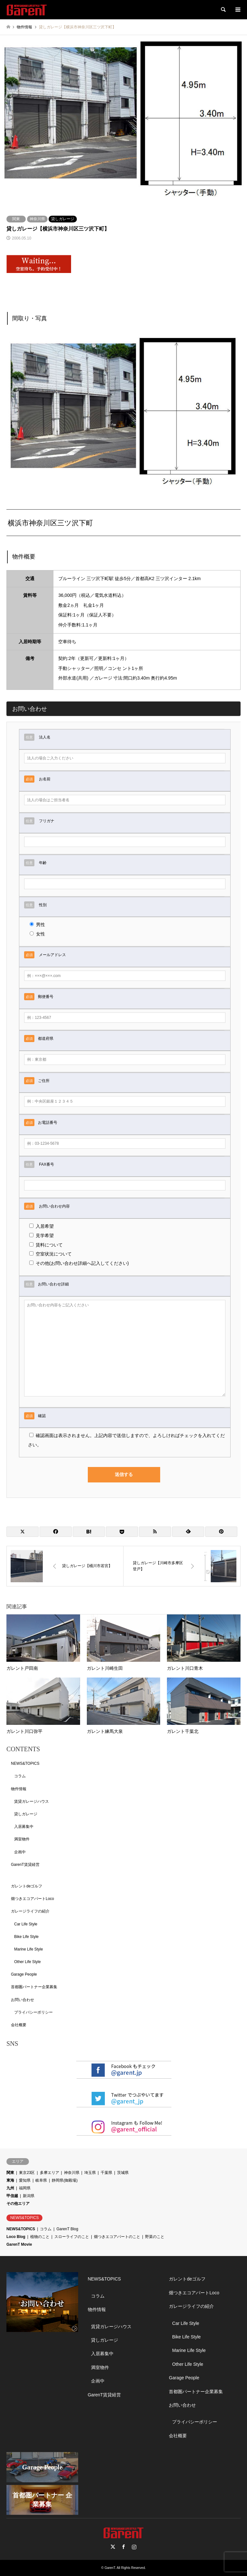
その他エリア (18, 2203)
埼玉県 (90, 2172)
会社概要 (18, 2025)
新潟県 (28, 2196)
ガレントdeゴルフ (26, 1886)
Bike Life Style (26, 1936)
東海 (10, 2180)
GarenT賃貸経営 (25, 1864)
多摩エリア (49, 2172)
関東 (16, 219)
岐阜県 (41, 2180)
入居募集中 (23, 1826)
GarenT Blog (67, 2229)
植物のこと (40, 2236)
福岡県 (25, 2188)
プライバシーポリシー (33, 2012)
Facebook (123, 2546)
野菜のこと (154, 2236)
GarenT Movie (19, 2244)
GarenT (110, 2568)
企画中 (20, 1852)
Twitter (113, 2546)
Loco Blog (15, 2236)
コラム (20, 1776)
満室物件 (22, 1839)
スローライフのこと (71, 2236)
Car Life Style (25, 1924)
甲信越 (12, 2196)
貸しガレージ (62, 219)
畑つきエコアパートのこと (117, 2236)
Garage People (24, 1974)
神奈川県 (37, 219)
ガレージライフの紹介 (30, 1911)
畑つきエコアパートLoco (32, 1898)
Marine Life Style (28, 1949)
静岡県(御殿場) (65, 2180)
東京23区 (27, 2172)
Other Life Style (27, 1962)
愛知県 (25, 2180)
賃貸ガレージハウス (31, 1801)
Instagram (134, 2546)
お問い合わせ (22, 2000)
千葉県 (106, 2172)
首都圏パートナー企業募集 (34, 1987)
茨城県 (123, 2172)
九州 (10, 2188)
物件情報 (18, 1789)
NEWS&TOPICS (25, 1763)
